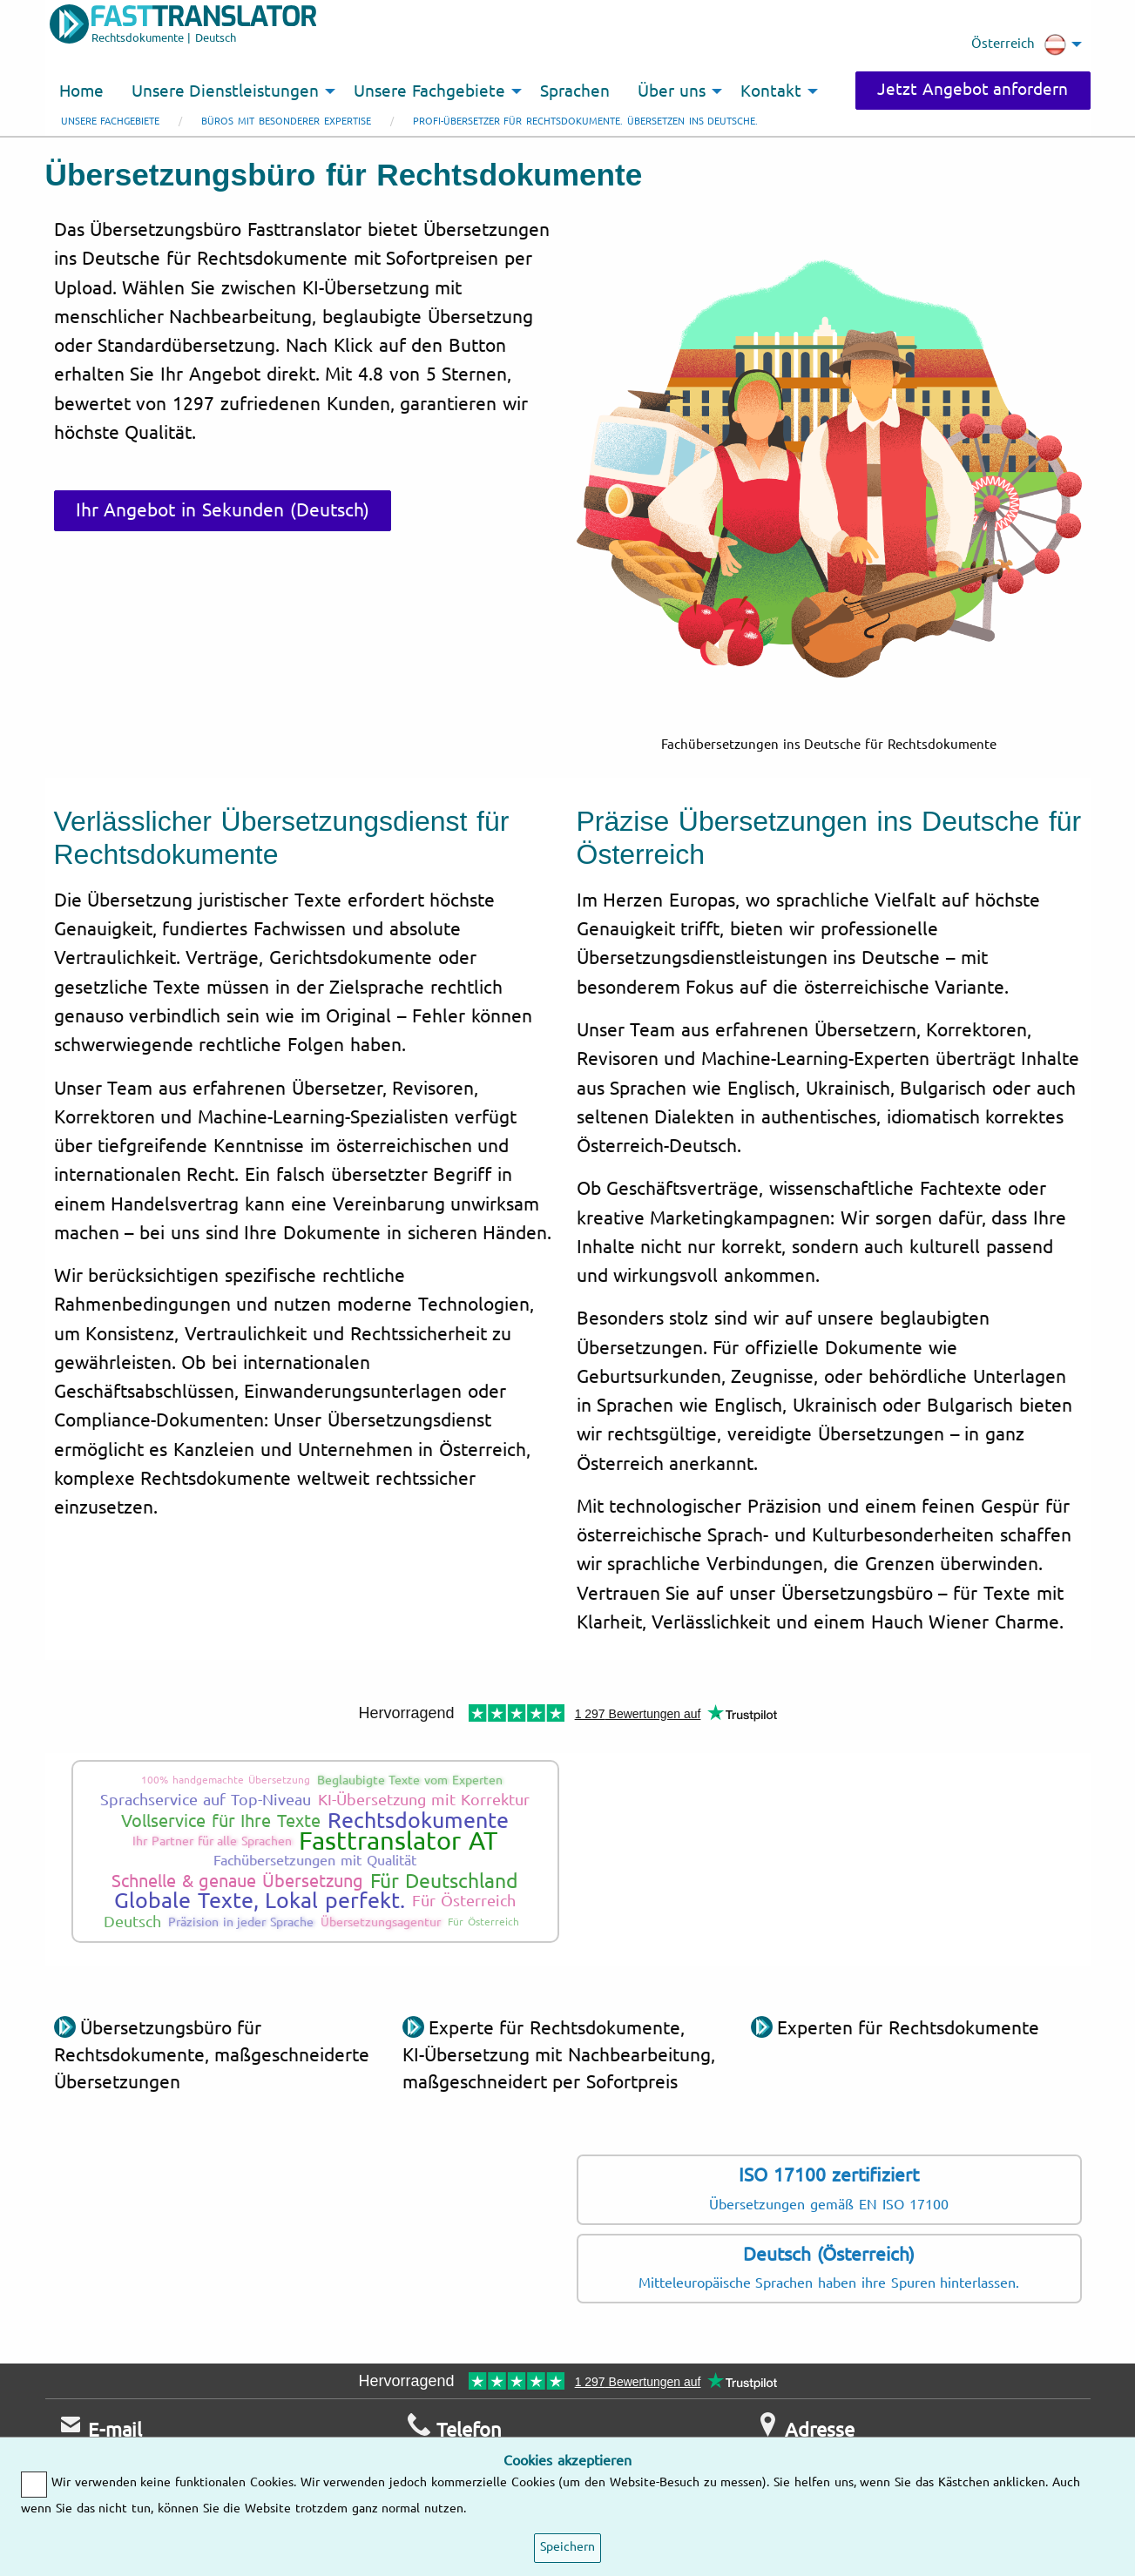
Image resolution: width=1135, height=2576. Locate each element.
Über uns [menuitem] (672, 91)
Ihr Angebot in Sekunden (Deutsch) (222, 510)
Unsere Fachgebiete (110, 121)
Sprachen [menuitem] (575, 91)
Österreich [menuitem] (1018, 44)
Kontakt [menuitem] (770, 91)
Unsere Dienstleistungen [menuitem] (226, 91)
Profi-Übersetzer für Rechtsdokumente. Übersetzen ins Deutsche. (586, 121)
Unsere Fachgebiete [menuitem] (429, 91)
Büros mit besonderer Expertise (285, 121)
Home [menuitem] (81, 91)
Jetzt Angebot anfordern (973, 89)
